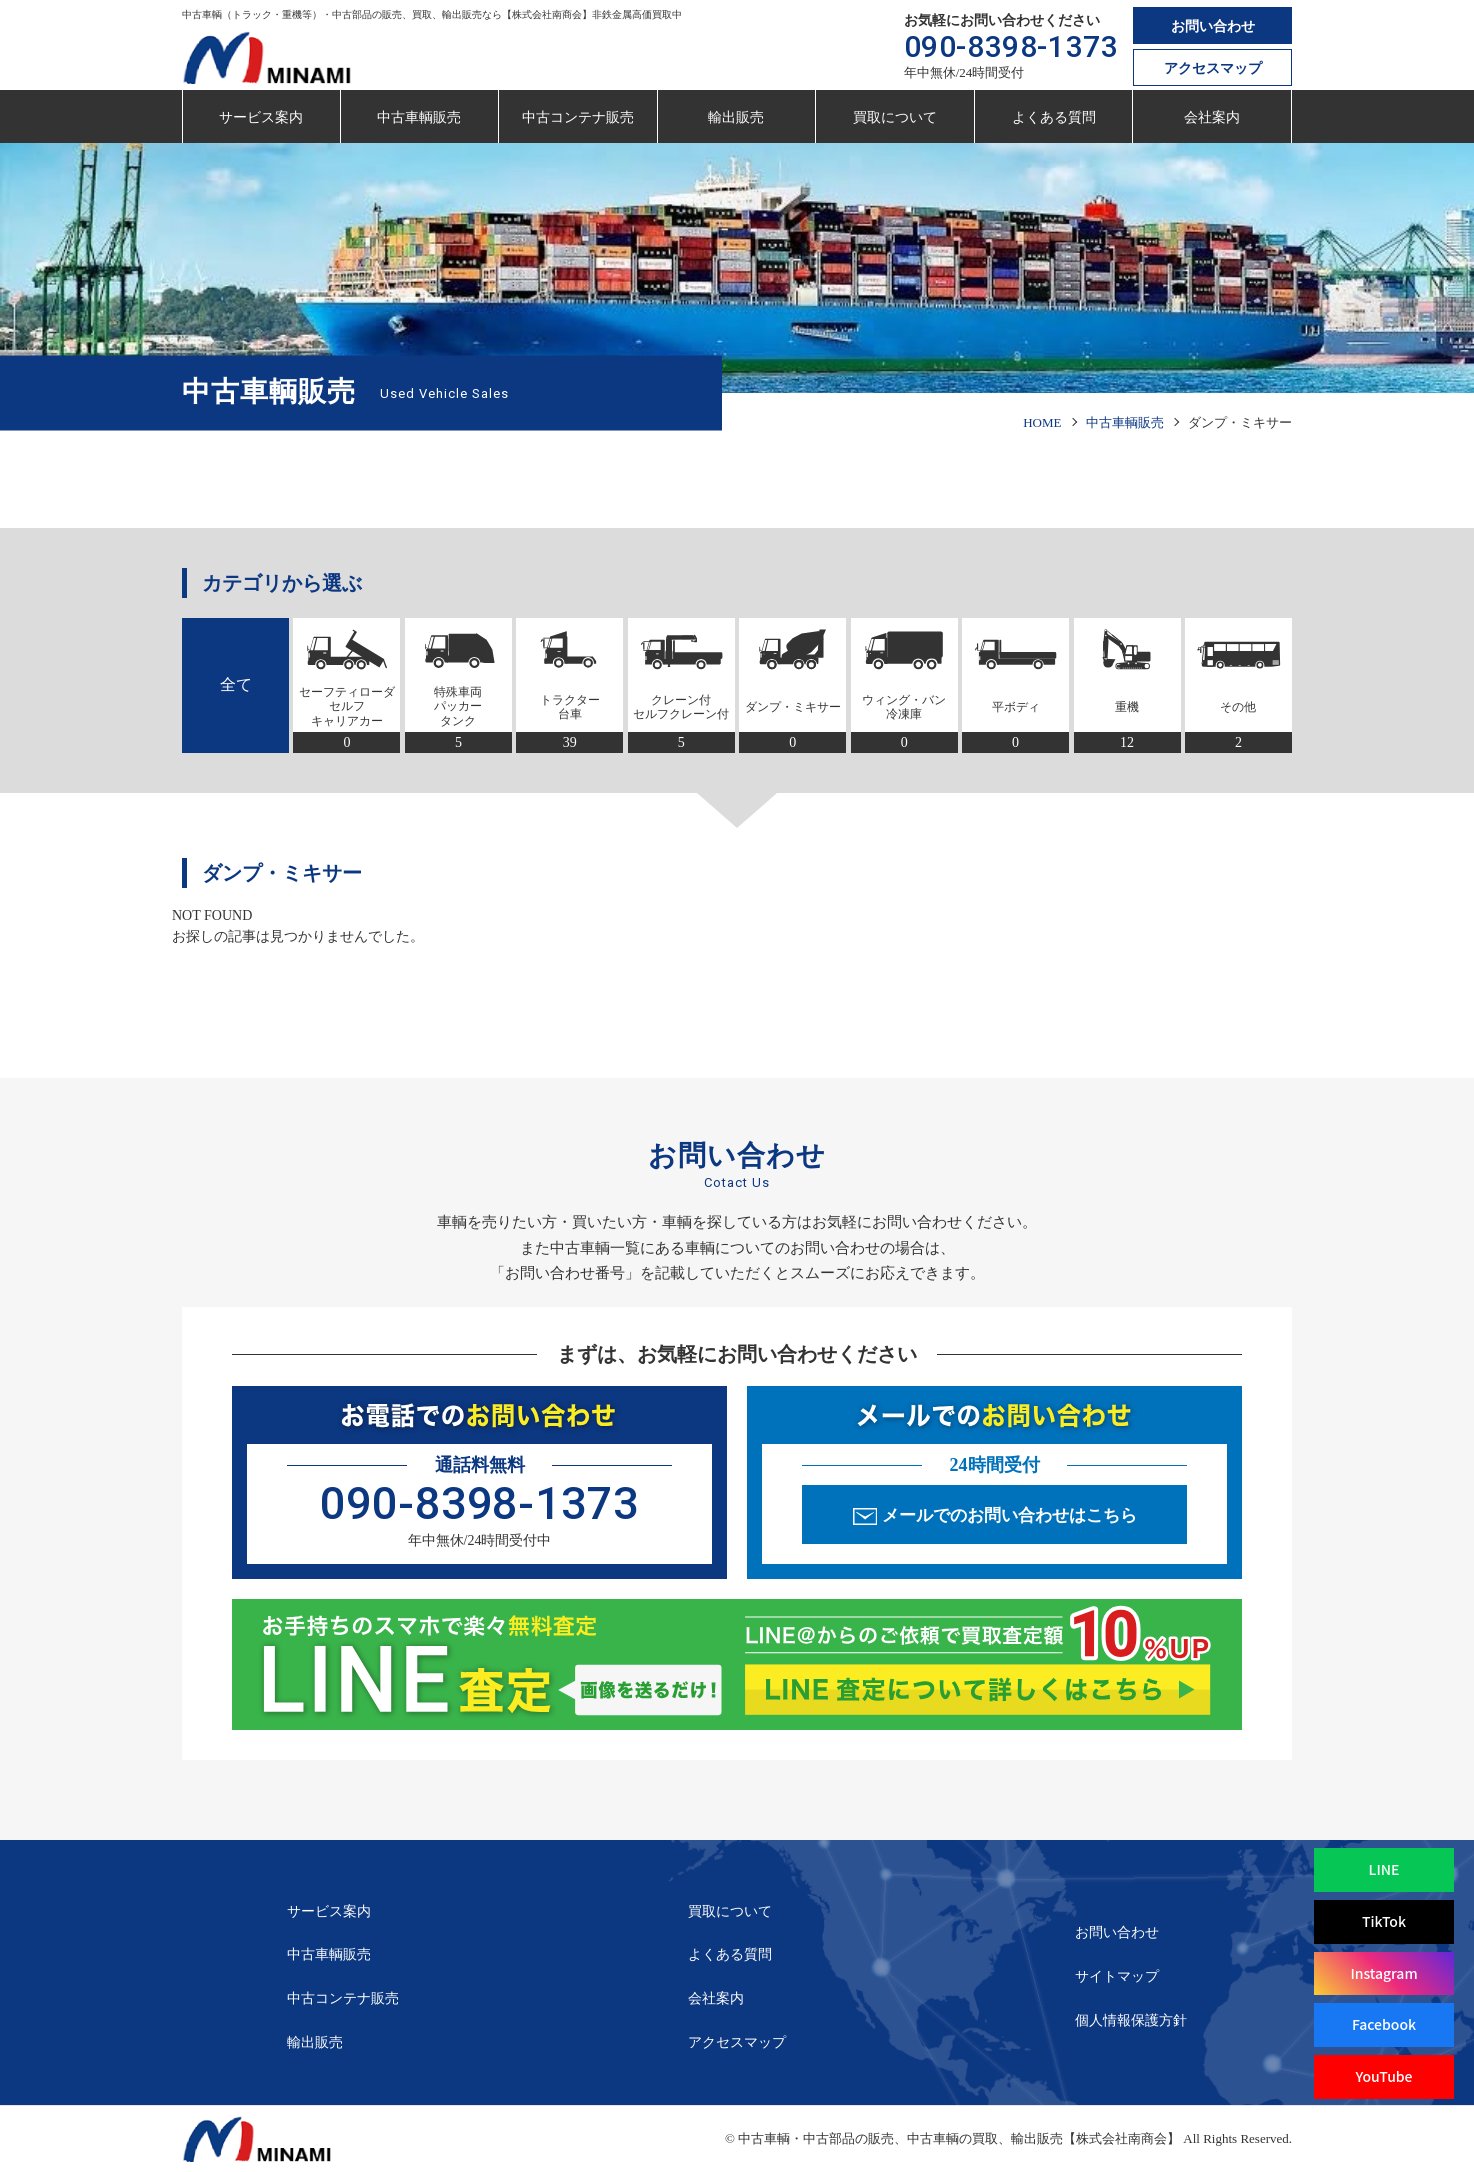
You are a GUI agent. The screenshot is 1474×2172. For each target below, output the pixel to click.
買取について (895, 117)
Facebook (1384, 2024)
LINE (1384, 1869)
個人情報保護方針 (1131, 2020)
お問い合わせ (1213, 26)
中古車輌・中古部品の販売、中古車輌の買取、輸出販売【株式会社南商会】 (959, 2138)
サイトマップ (1117, 1976)
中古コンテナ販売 (578, 117)
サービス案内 (261, 117)
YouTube (1383, 2076)
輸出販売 (736, 117)
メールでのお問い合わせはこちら (1009, 1515)
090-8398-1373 (1011, 46)
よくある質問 (1054, 117)
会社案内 (1212, 117)
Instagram (1383, 1973)
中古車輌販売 (419, 117)
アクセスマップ (1213, 68)
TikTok (1384, 1921)
